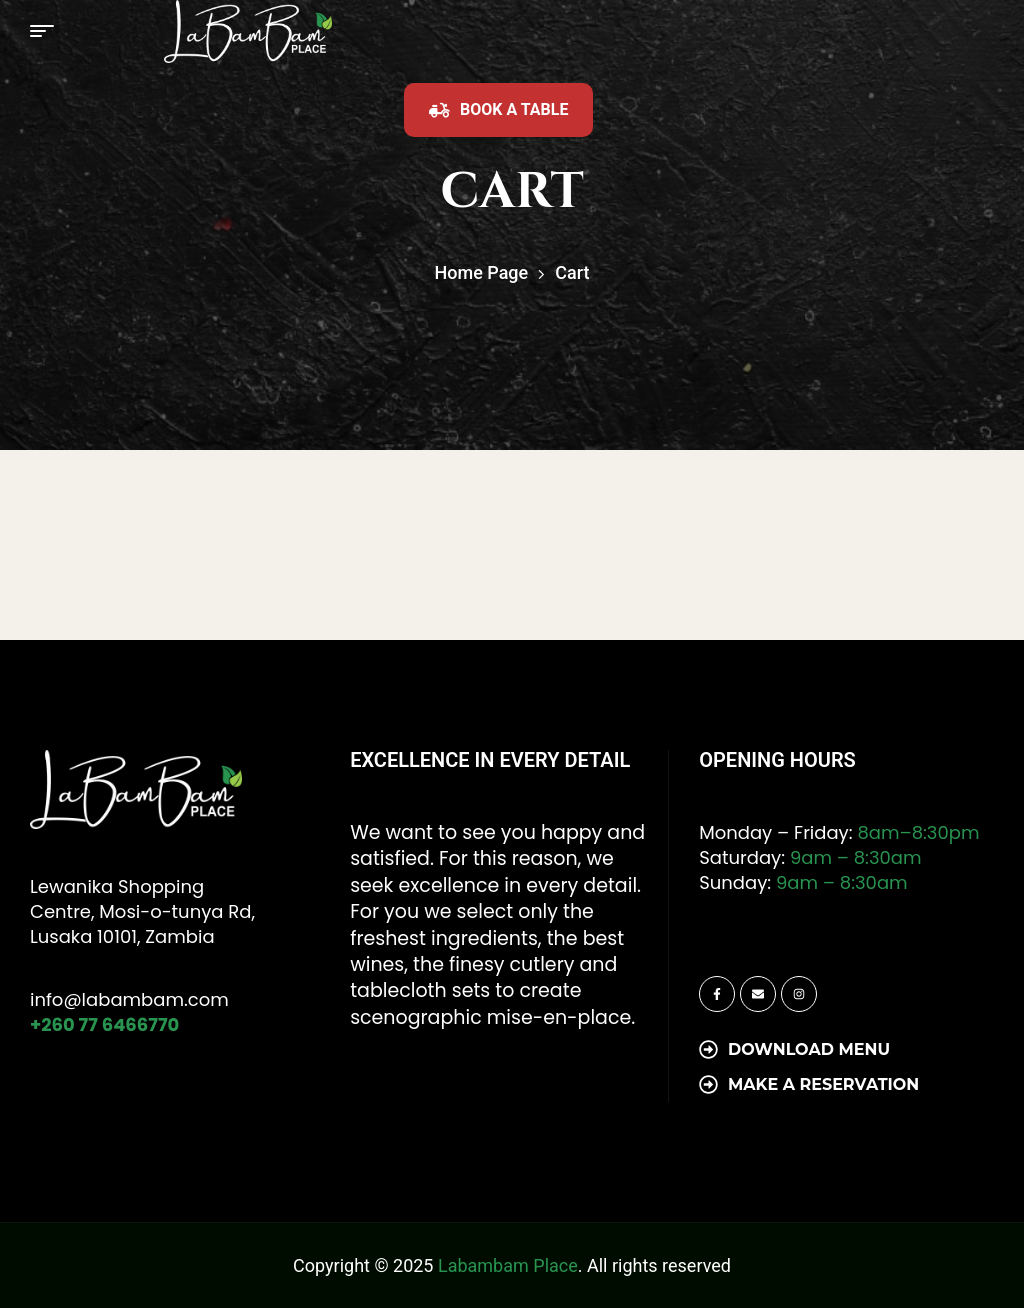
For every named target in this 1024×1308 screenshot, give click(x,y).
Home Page (482, 272)
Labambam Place (508, 1265)
